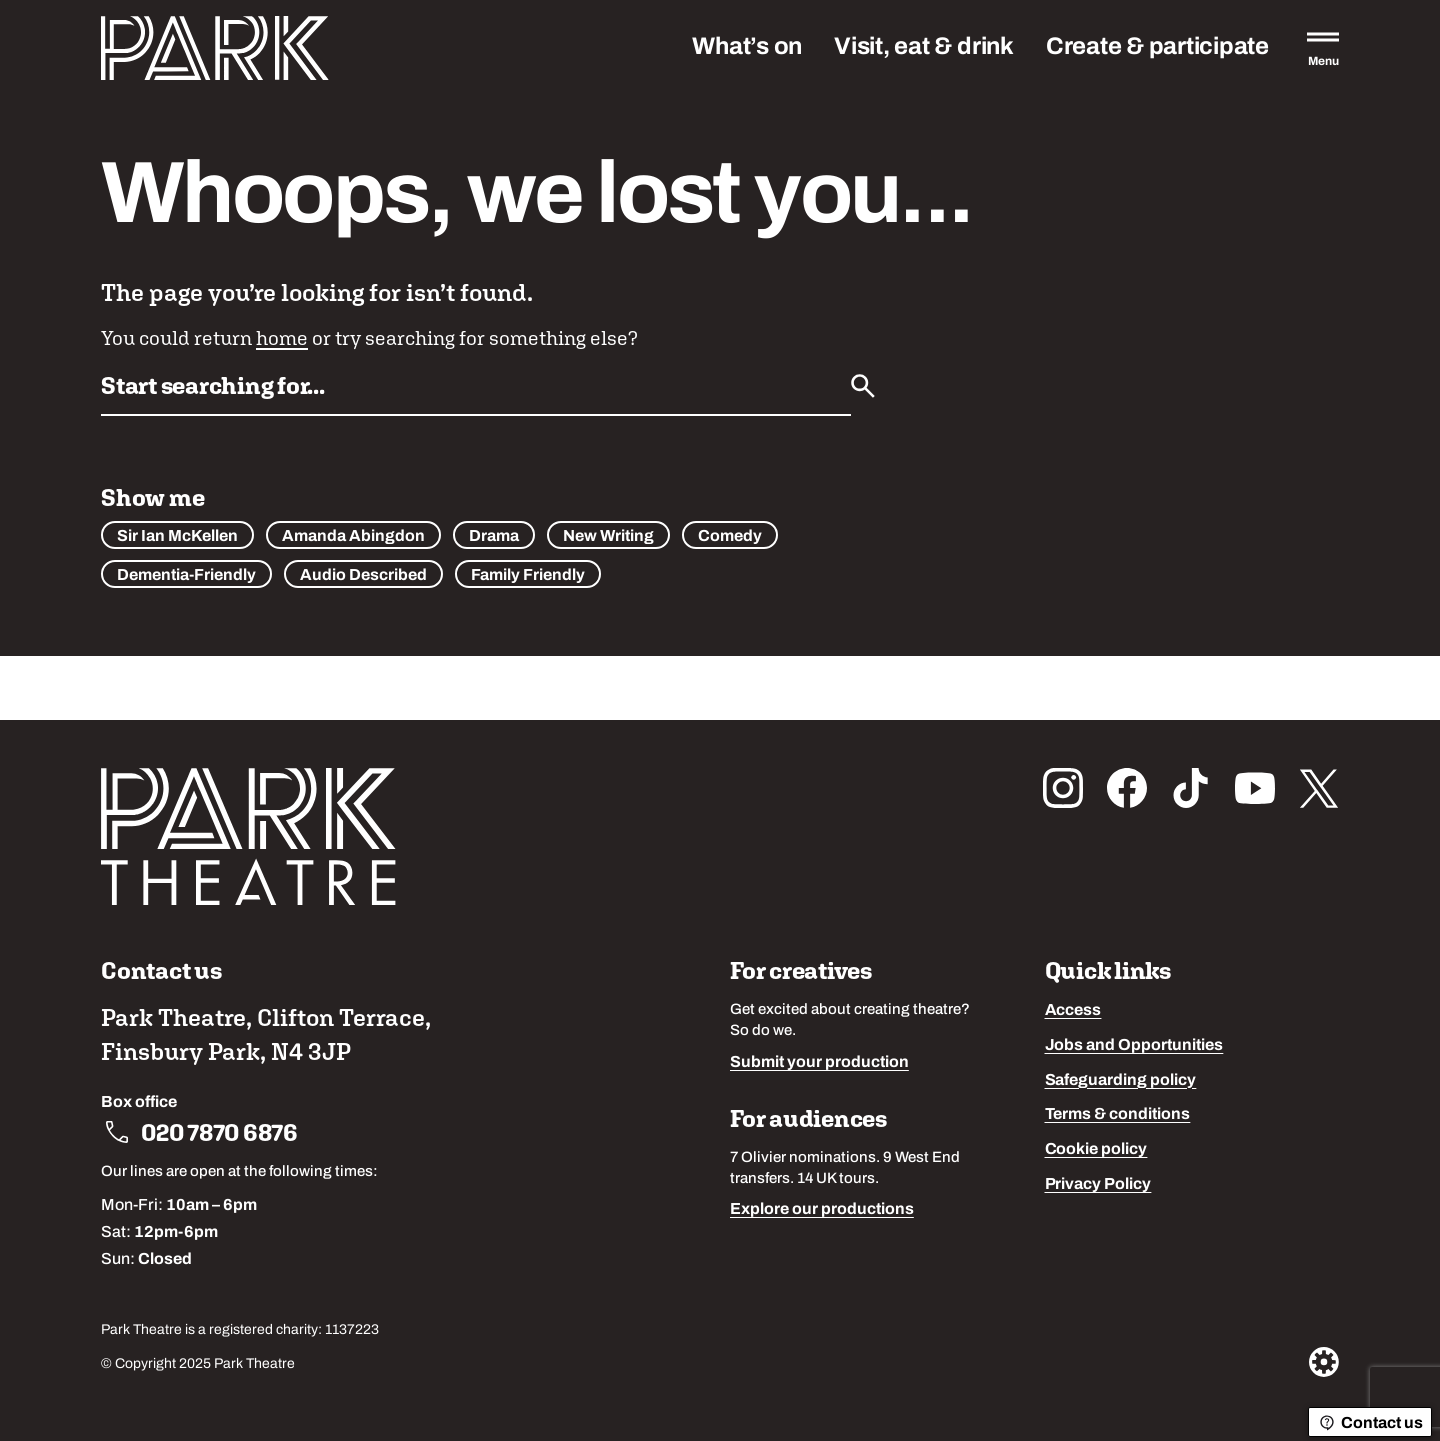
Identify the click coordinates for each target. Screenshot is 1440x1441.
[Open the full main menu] (1323, 48)
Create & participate (1157, 48)
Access (1073, 1011)
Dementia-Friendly (186, 576)
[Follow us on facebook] (1127, 788)
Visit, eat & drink (924, 48)
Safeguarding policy (1121, 1081)
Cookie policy (1096, 1150)
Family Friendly (528, 576)
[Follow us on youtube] (1255, 788)
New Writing (608, 537)
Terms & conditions (1118, 1115)
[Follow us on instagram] (1063, 788)
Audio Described (363, 576)
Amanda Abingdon (353, 537)
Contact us (1370, 1423)
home (282, 337)
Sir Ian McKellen (177, 537)
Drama (494, 537)
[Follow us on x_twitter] (1319, 788)
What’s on (747, 48)
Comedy (730, 537)
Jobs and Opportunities (1134, 1046)
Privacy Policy (1098, 1185)
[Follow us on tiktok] (1191, 788)
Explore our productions (822, 1210)
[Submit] (863, 386)
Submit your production (819, 1063)
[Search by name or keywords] (476, 392)
